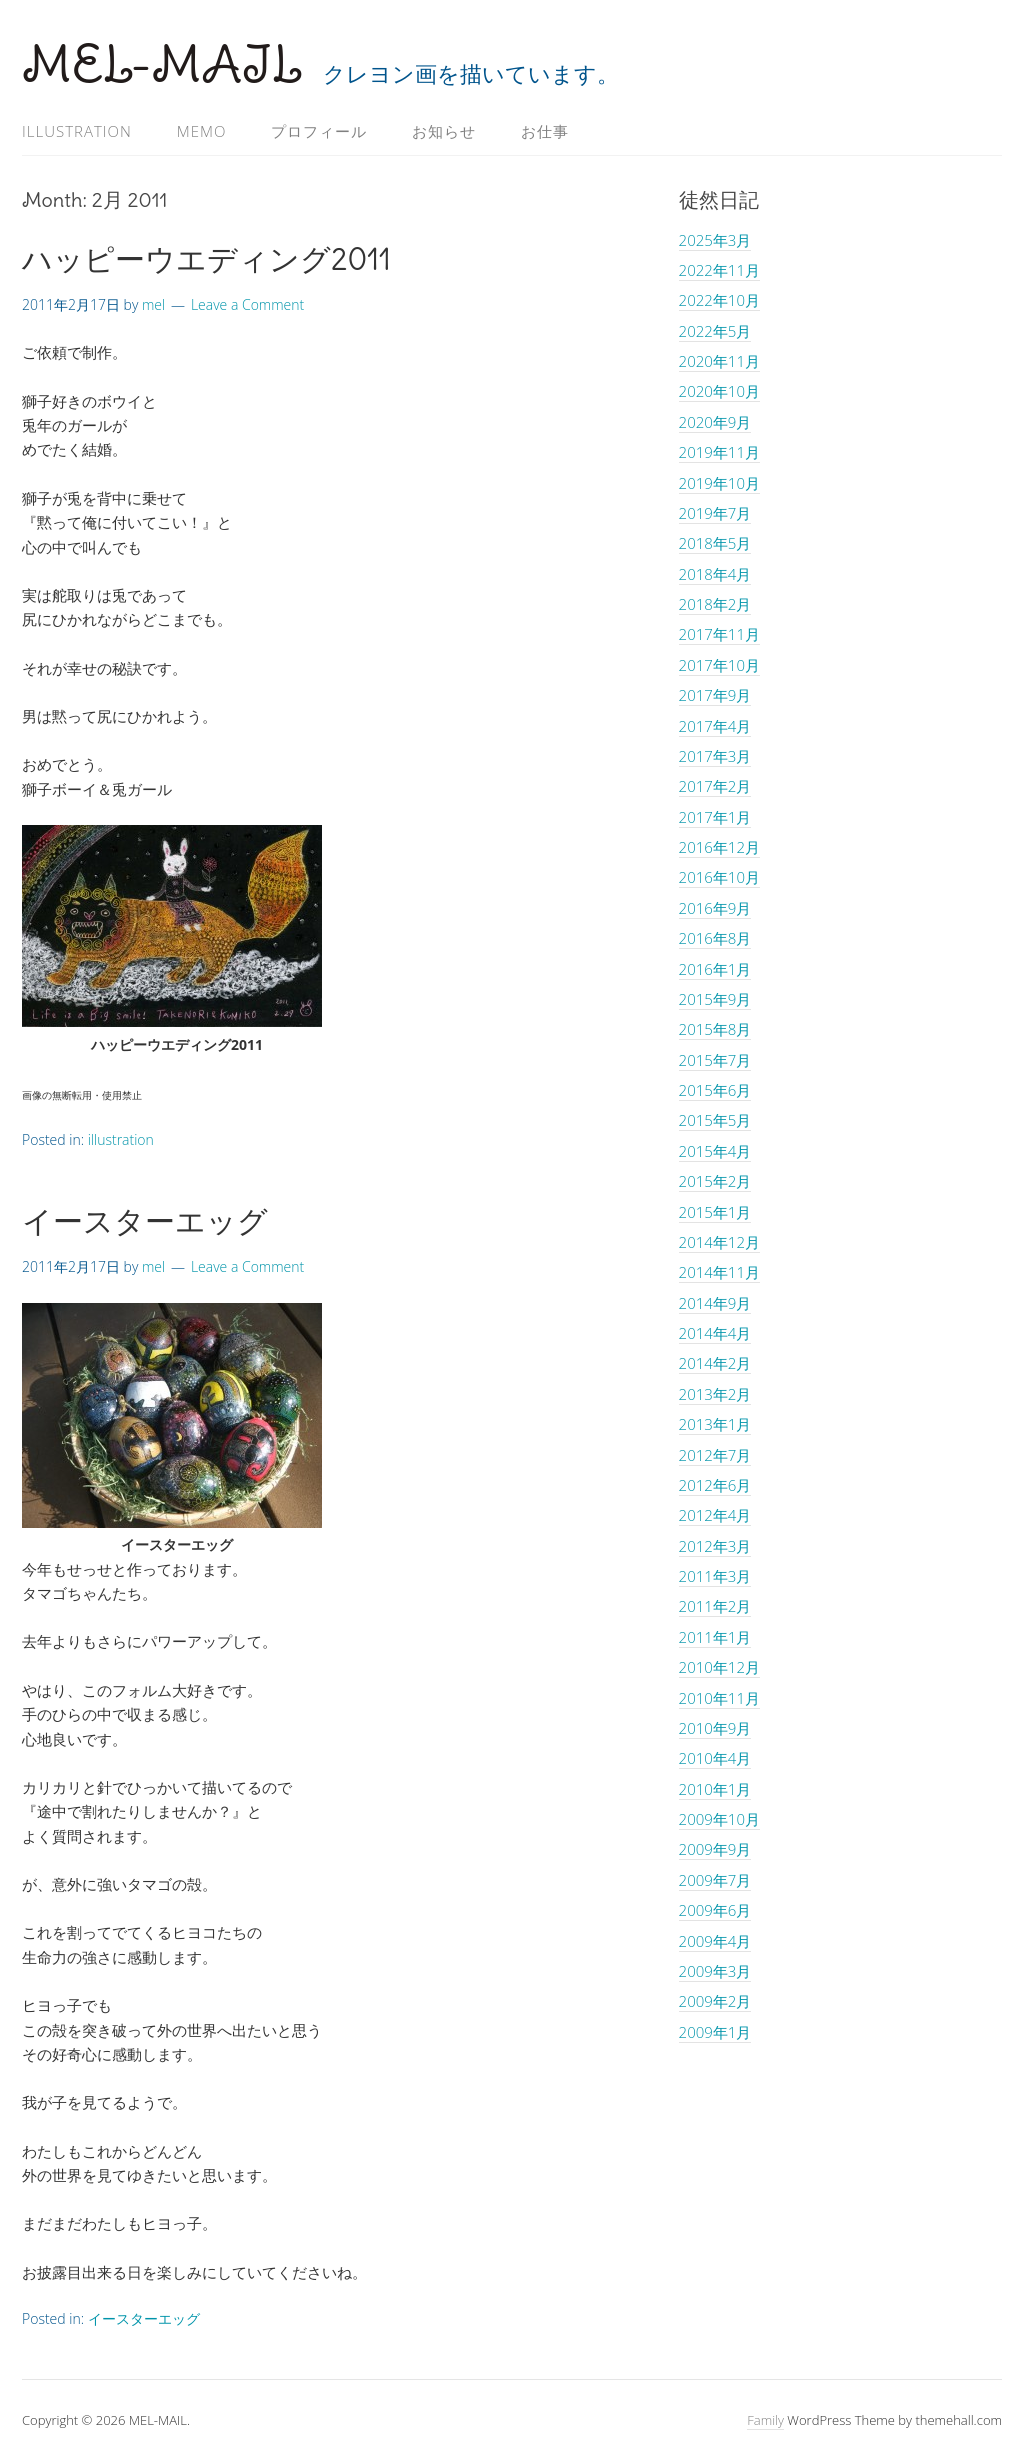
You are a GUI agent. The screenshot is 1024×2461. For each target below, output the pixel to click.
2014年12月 (719, 1242)
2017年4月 (715, 726)
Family (765, 2420)
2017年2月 (715, 786)
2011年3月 (715, 1576)
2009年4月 (715, 1941)
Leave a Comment (247, 304)
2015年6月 (715, 1090)
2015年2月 (715, 1181)
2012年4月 (715, 1515)
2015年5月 (715, 1120)
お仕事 (545, 131)
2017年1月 (715, 817)
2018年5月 (715, 543)
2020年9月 (715, 422)
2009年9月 (715, 1849)
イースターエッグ (145, 1221)
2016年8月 (715, 938)
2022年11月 (719, 270)
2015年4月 (715, 1151)
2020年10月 (719, 391)
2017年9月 (715, 695)
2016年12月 (719, 847)
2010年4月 (715, 1758)
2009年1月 (715, 2032)
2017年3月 (715, 756)
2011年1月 (715, 1637)
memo (202, 131)
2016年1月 (715, 969)
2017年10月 (719, 665)
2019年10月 (719, 483)
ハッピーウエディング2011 (206, 259)
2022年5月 (715, 331)
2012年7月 (715, 1455)
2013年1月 (715, 1424)
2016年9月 (715, 908)
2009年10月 (719, 1819)
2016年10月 (719, 877)
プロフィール (319, 131)
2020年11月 (719, 361)
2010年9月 (715, 1728)
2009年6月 (715, 1910)
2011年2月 (715, 1606)
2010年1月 (715, 1789)
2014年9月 (715, 1303)
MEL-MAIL (162, 64)
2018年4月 (715, 574)
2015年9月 (715, 999)
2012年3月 (715, 1546)
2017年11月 (719, 634)
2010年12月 (719, 1667)
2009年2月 (715, 2001)
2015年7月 (715, 1060)
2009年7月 (715, 1880)
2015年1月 (715, 1212)
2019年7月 (715, 513)
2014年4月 (715, 1333)
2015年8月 (715, 1029)
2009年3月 (715, 1971)
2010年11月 (719, 1698)
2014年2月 (715, 1363)
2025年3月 (715, 240)
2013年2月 (715, 1394)
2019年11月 (719, 452)
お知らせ (444, 131)
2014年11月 (719, 1272)
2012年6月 (715, 1485)
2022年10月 (719, 300)
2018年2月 (715, 604)
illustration (77, 131)
